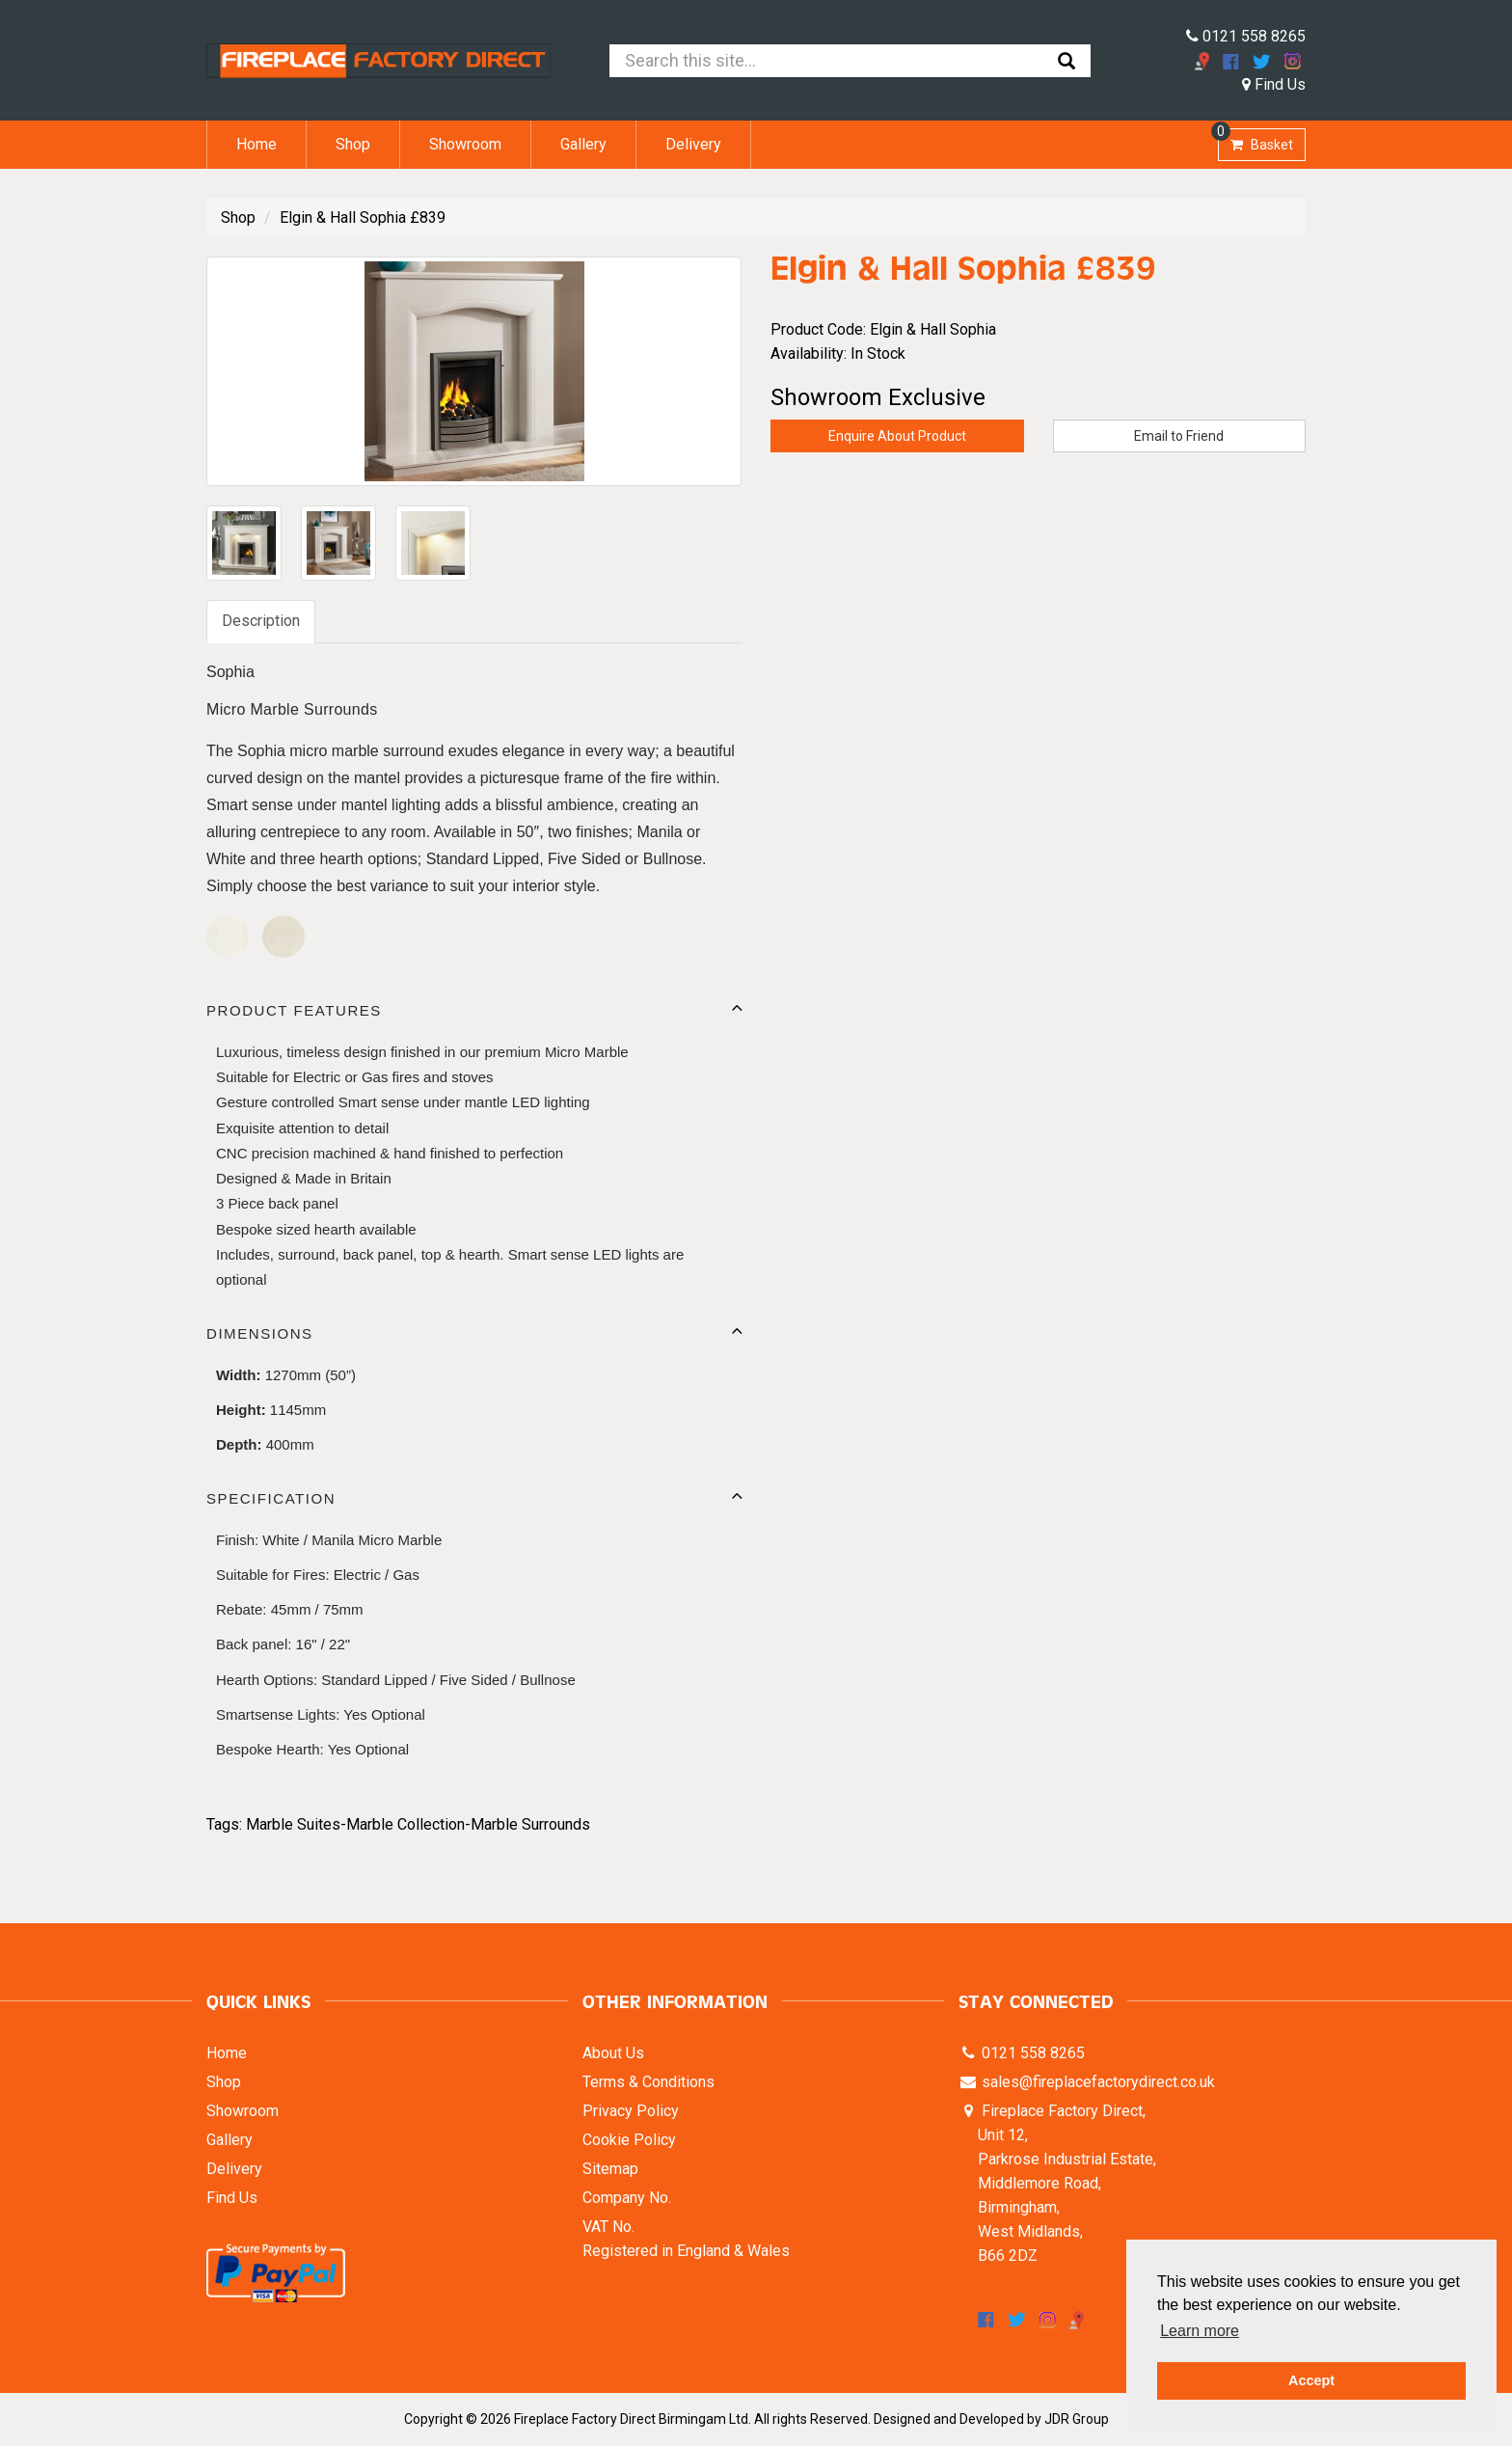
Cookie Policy (629, 2140)
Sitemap (610, 2169)
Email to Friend (1179, 436)
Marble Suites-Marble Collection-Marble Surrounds (418, 1824)
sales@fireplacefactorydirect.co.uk (1096, 2082)
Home (256, 144)
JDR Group (1076, 2419)
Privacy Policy (630, 2111)
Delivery (693, 144)
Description (261, 621)
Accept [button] (1311, 2380)
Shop (353, 144)
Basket (1255, 140)
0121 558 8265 (1246, 36)
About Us (613, 2053)
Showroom (465, 144)
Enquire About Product (897, 436)
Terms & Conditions (648, 2082)
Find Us (1274, 84)
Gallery (583, 144)
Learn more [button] (1199, 2331)
